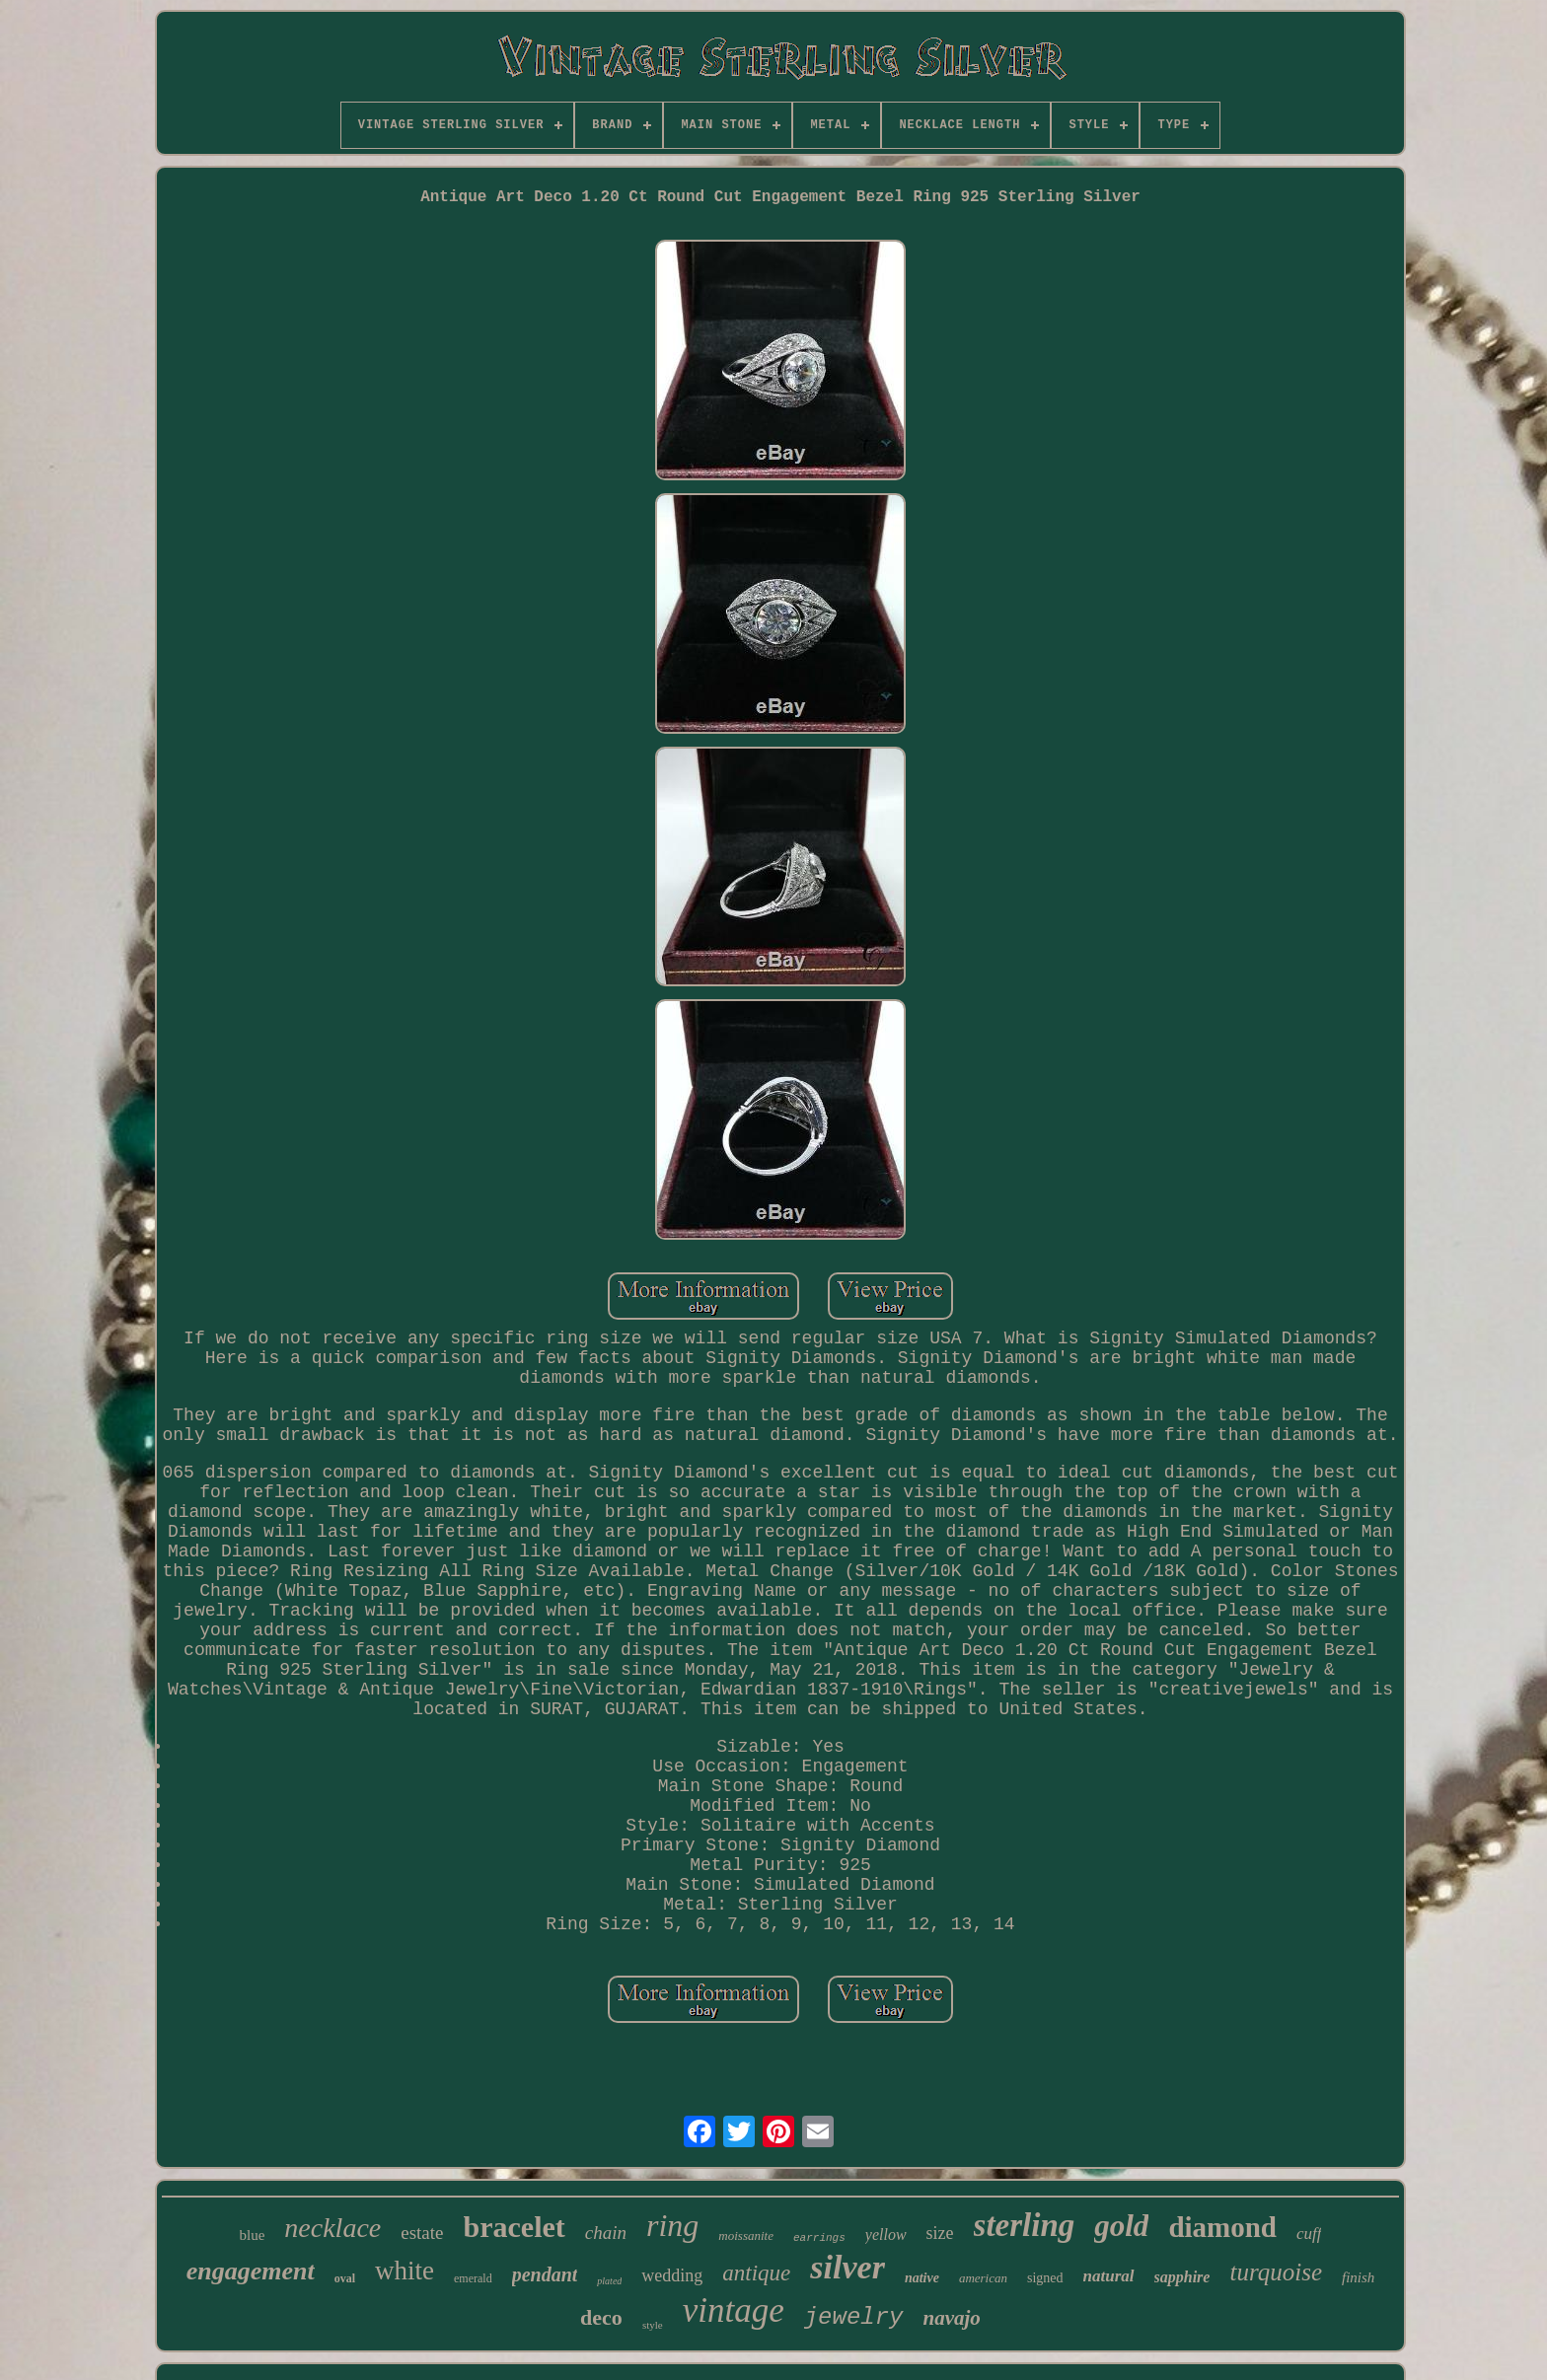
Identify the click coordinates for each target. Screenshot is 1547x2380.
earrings (819, 2238)
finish (1358, 2277)
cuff (1309, 2233)
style (652, 2325)
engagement (250, 2271)
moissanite (746, 2235)
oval (344, 2278)
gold (1121, 2225)
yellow (886, 2234)
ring (672, 2225)
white (404, 2270)
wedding (671, 2275)
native (922, 2278)
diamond (1222, 2227)
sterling (1024, 2225)
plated (609, 2280)
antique (756, 2273)
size (940, 2233)
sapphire (1182, 2277)
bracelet (514, 2226)
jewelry (854, 2317)
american (983, 2278)
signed (1045, 2278)
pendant (545, 2274)
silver (847, 2267)
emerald (473, 2278)
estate (422, 2232)
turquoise (1275, 2272)
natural (1109, 2276)
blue (252, 2235)
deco (601, 2317)
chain (605, 2232)
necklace (332, 2227)
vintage (733, 2310)
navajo (952, 2318)
